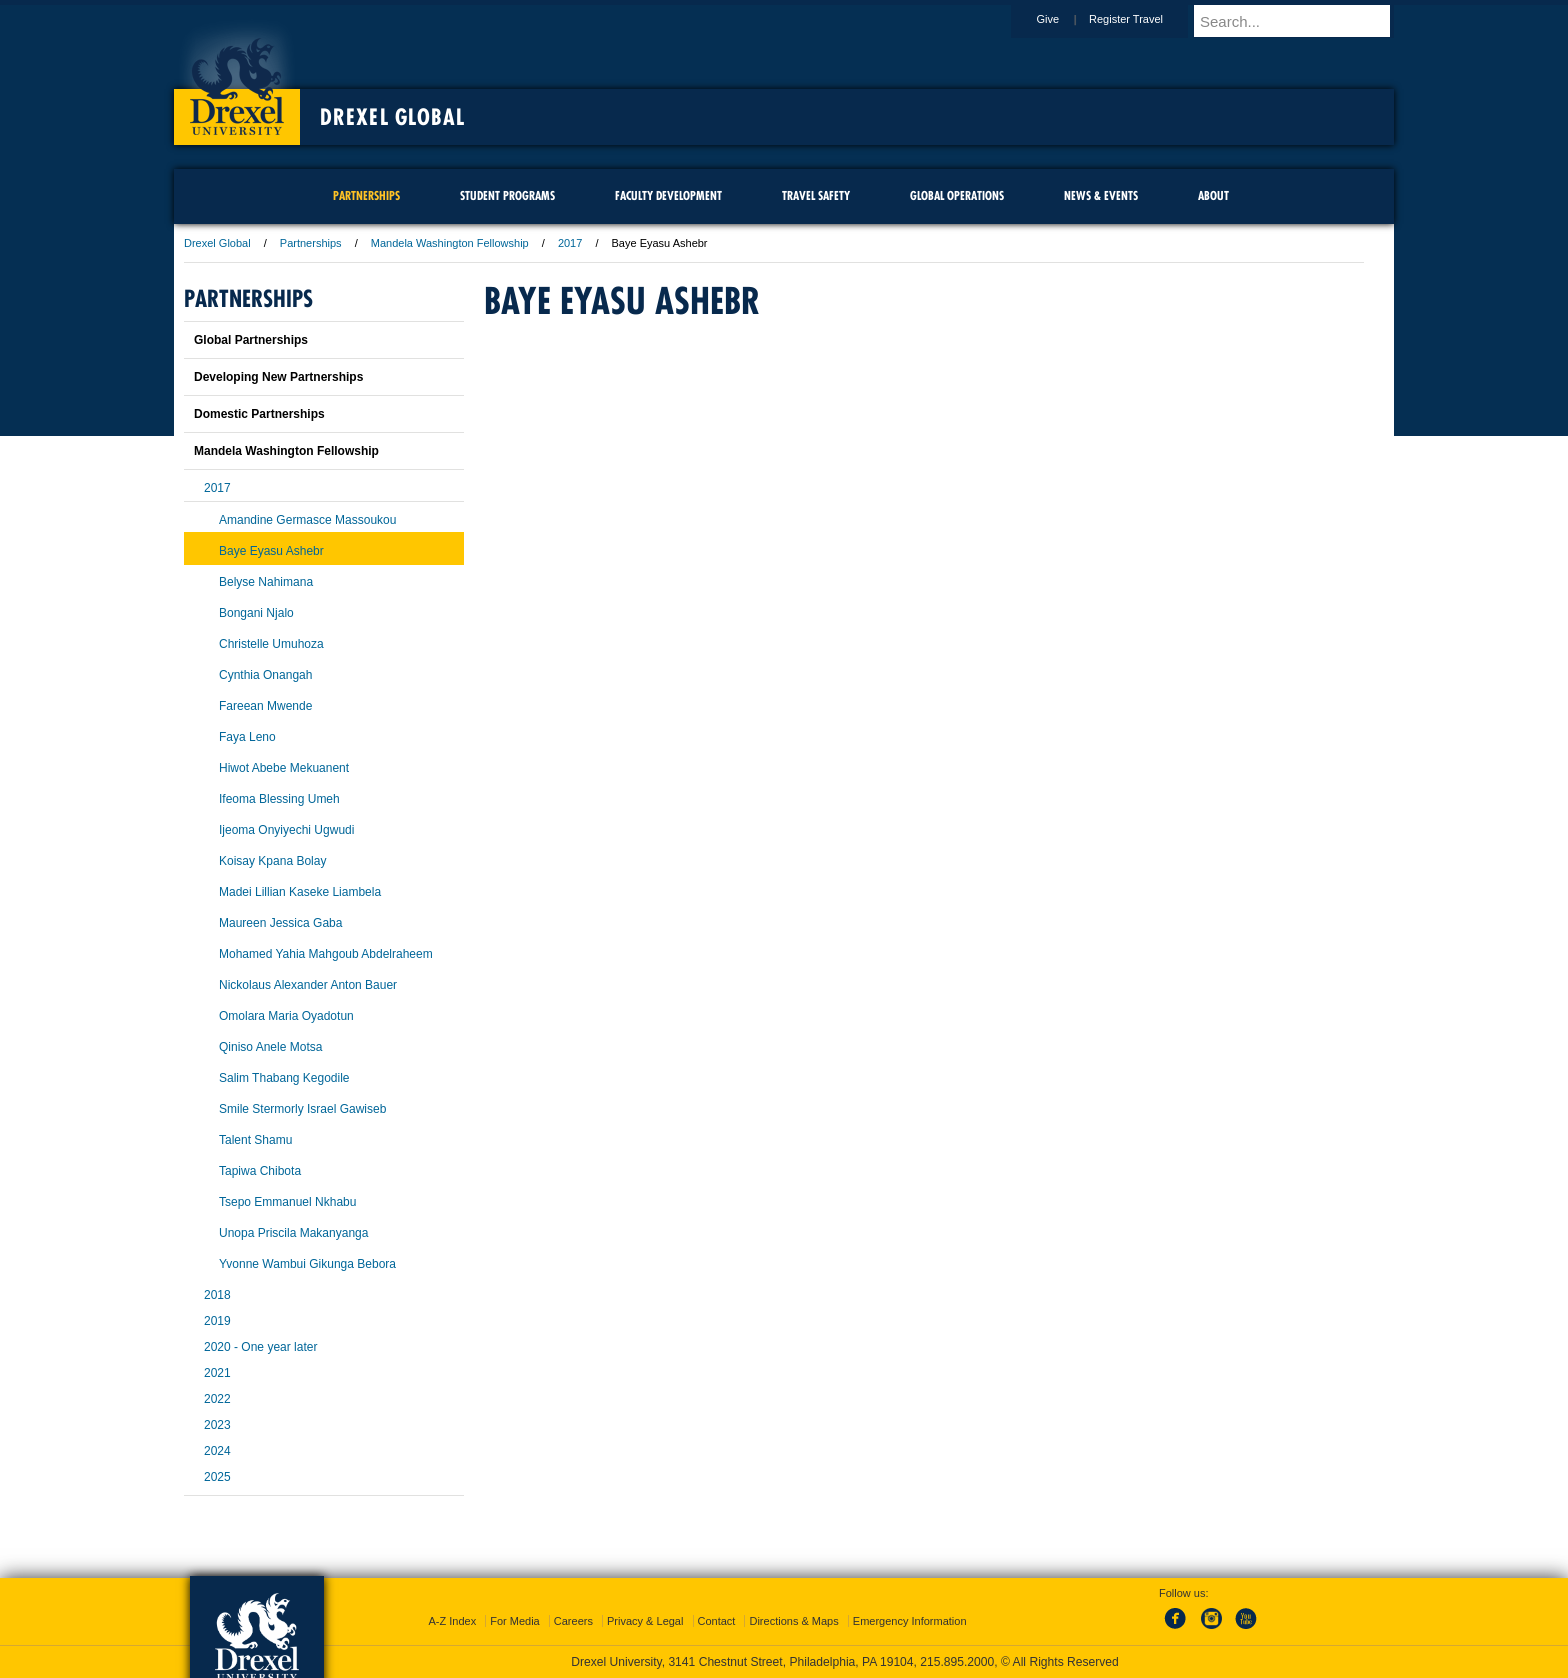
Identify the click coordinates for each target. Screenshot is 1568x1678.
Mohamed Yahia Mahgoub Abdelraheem (326, 954)
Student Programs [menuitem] (507, 195)
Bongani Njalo (256, 613)
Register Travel (1145, 19)
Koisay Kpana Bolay (272, 861)
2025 (217, 1477)
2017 (570, 243)
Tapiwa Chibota (260, 1171)
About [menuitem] (1213, 195)
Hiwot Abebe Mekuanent (284, 768)
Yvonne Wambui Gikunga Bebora (307, 1264)
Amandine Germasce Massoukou (307, 520)
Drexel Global (392, 117)
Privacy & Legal (645, 1621)
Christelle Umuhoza (271, 644)
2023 (217, 1425)
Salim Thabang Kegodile (284, 1078)
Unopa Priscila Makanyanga (293, 1233)
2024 (217, 1451)
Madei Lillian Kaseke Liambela (300, 892)
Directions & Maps (793, 1621)
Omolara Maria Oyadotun (286, 1016)
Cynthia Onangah (265, 675)
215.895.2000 (957, 1662)
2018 (217, 1295)
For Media (515, 1621)
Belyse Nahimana (266, 582)
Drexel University (237, 80)
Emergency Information (910, 1621)
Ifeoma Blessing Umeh (279, 799)
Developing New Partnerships (278, 377)
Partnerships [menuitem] (366, 195)
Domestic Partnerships (259, 414)
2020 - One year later (260, 1347)
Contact (717, 1621)
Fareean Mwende (265, 706)
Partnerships (311, 243)
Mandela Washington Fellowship (450, 243)
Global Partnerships (251, 340)
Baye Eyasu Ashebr (271, 551)
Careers (573, 1621)
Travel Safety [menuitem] (816, 195)
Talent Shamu (255, 1140)
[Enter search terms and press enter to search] (1303, 21)
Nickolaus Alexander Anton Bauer (308, 985)
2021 (217, 1373)
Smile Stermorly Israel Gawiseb (302, 1109)
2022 (217, 1399)
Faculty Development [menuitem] (668, 195)
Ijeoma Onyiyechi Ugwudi (286, 830)
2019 (217, 1321)
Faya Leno (247, 737)
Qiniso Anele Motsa (270, 1047)
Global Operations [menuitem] (957, 195)
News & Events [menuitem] (1101, 195)
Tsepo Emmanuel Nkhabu (287, 1202)
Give (1066, 19)
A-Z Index (452, 1621)
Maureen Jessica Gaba (280, 923)
